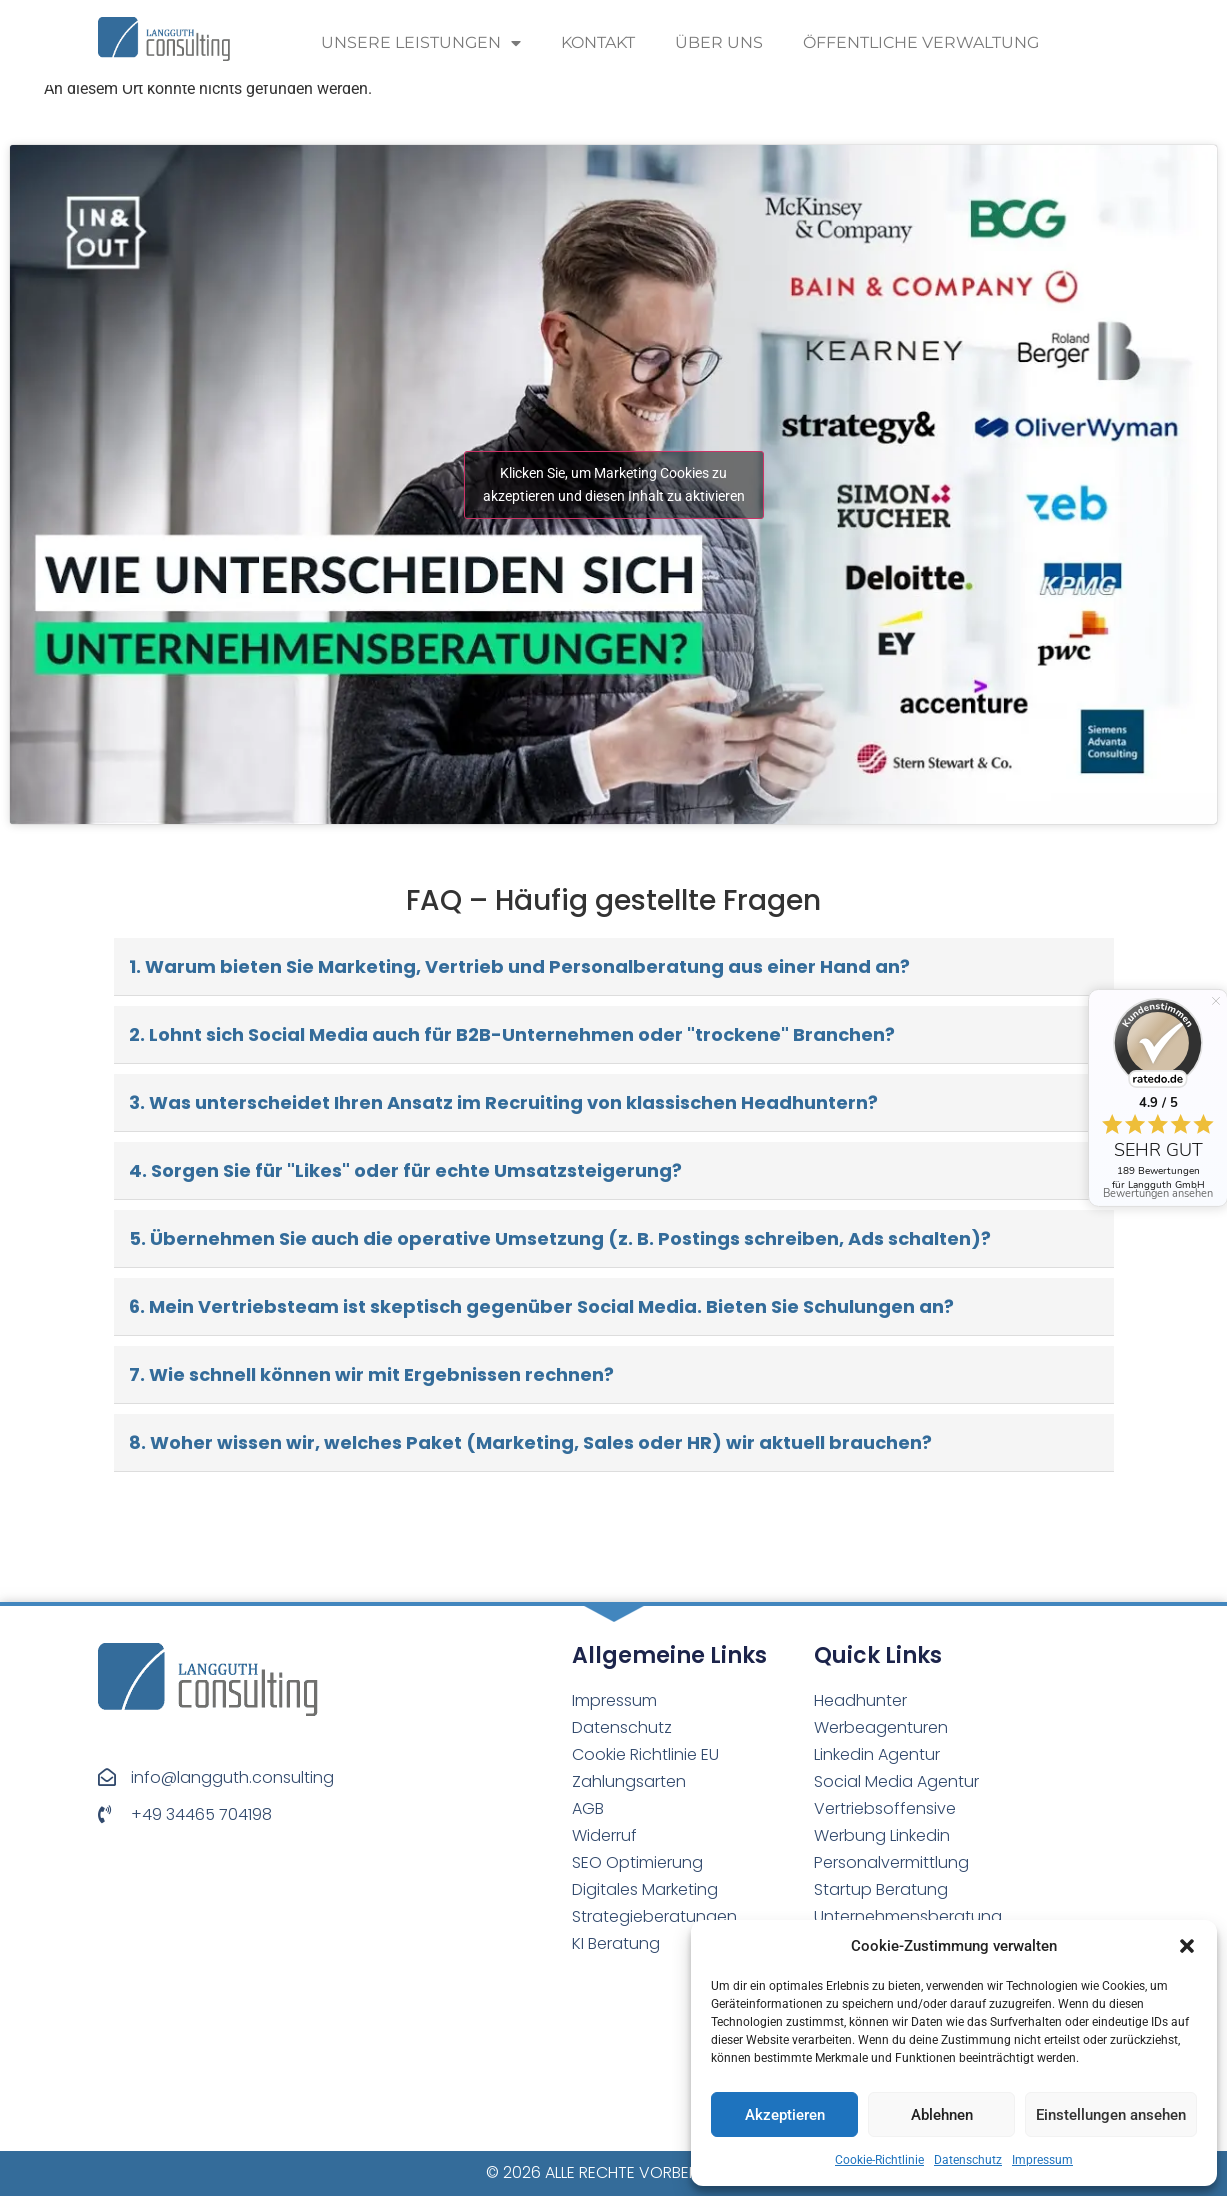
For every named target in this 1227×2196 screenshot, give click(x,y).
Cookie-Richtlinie (879, 2160)
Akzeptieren (785, 2115)
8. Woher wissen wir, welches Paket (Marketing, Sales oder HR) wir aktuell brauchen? (530, 1442)
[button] (1187, 1946)
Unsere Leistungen (421, 43)
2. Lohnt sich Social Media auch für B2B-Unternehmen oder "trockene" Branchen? (512, 1034)
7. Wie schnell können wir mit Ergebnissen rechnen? (371, 1374)
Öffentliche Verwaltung (921, 42)
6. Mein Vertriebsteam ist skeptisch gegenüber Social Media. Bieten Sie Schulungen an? (541, 1306)
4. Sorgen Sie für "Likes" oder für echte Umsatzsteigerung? (405, 1170)
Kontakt (598, 42)
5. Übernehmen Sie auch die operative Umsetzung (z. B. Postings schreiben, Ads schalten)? (560, 1238)
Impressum (1042, 2160)
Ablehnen (942, 2115)
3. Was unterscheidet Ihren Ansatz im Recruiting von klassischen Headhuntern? (503, 1102)
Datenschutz (968, 2160)
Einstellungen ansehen (1111, 2115)
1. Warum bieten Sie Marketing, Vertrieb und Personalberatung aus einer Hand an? (519, 966)
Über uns (719, 42)
